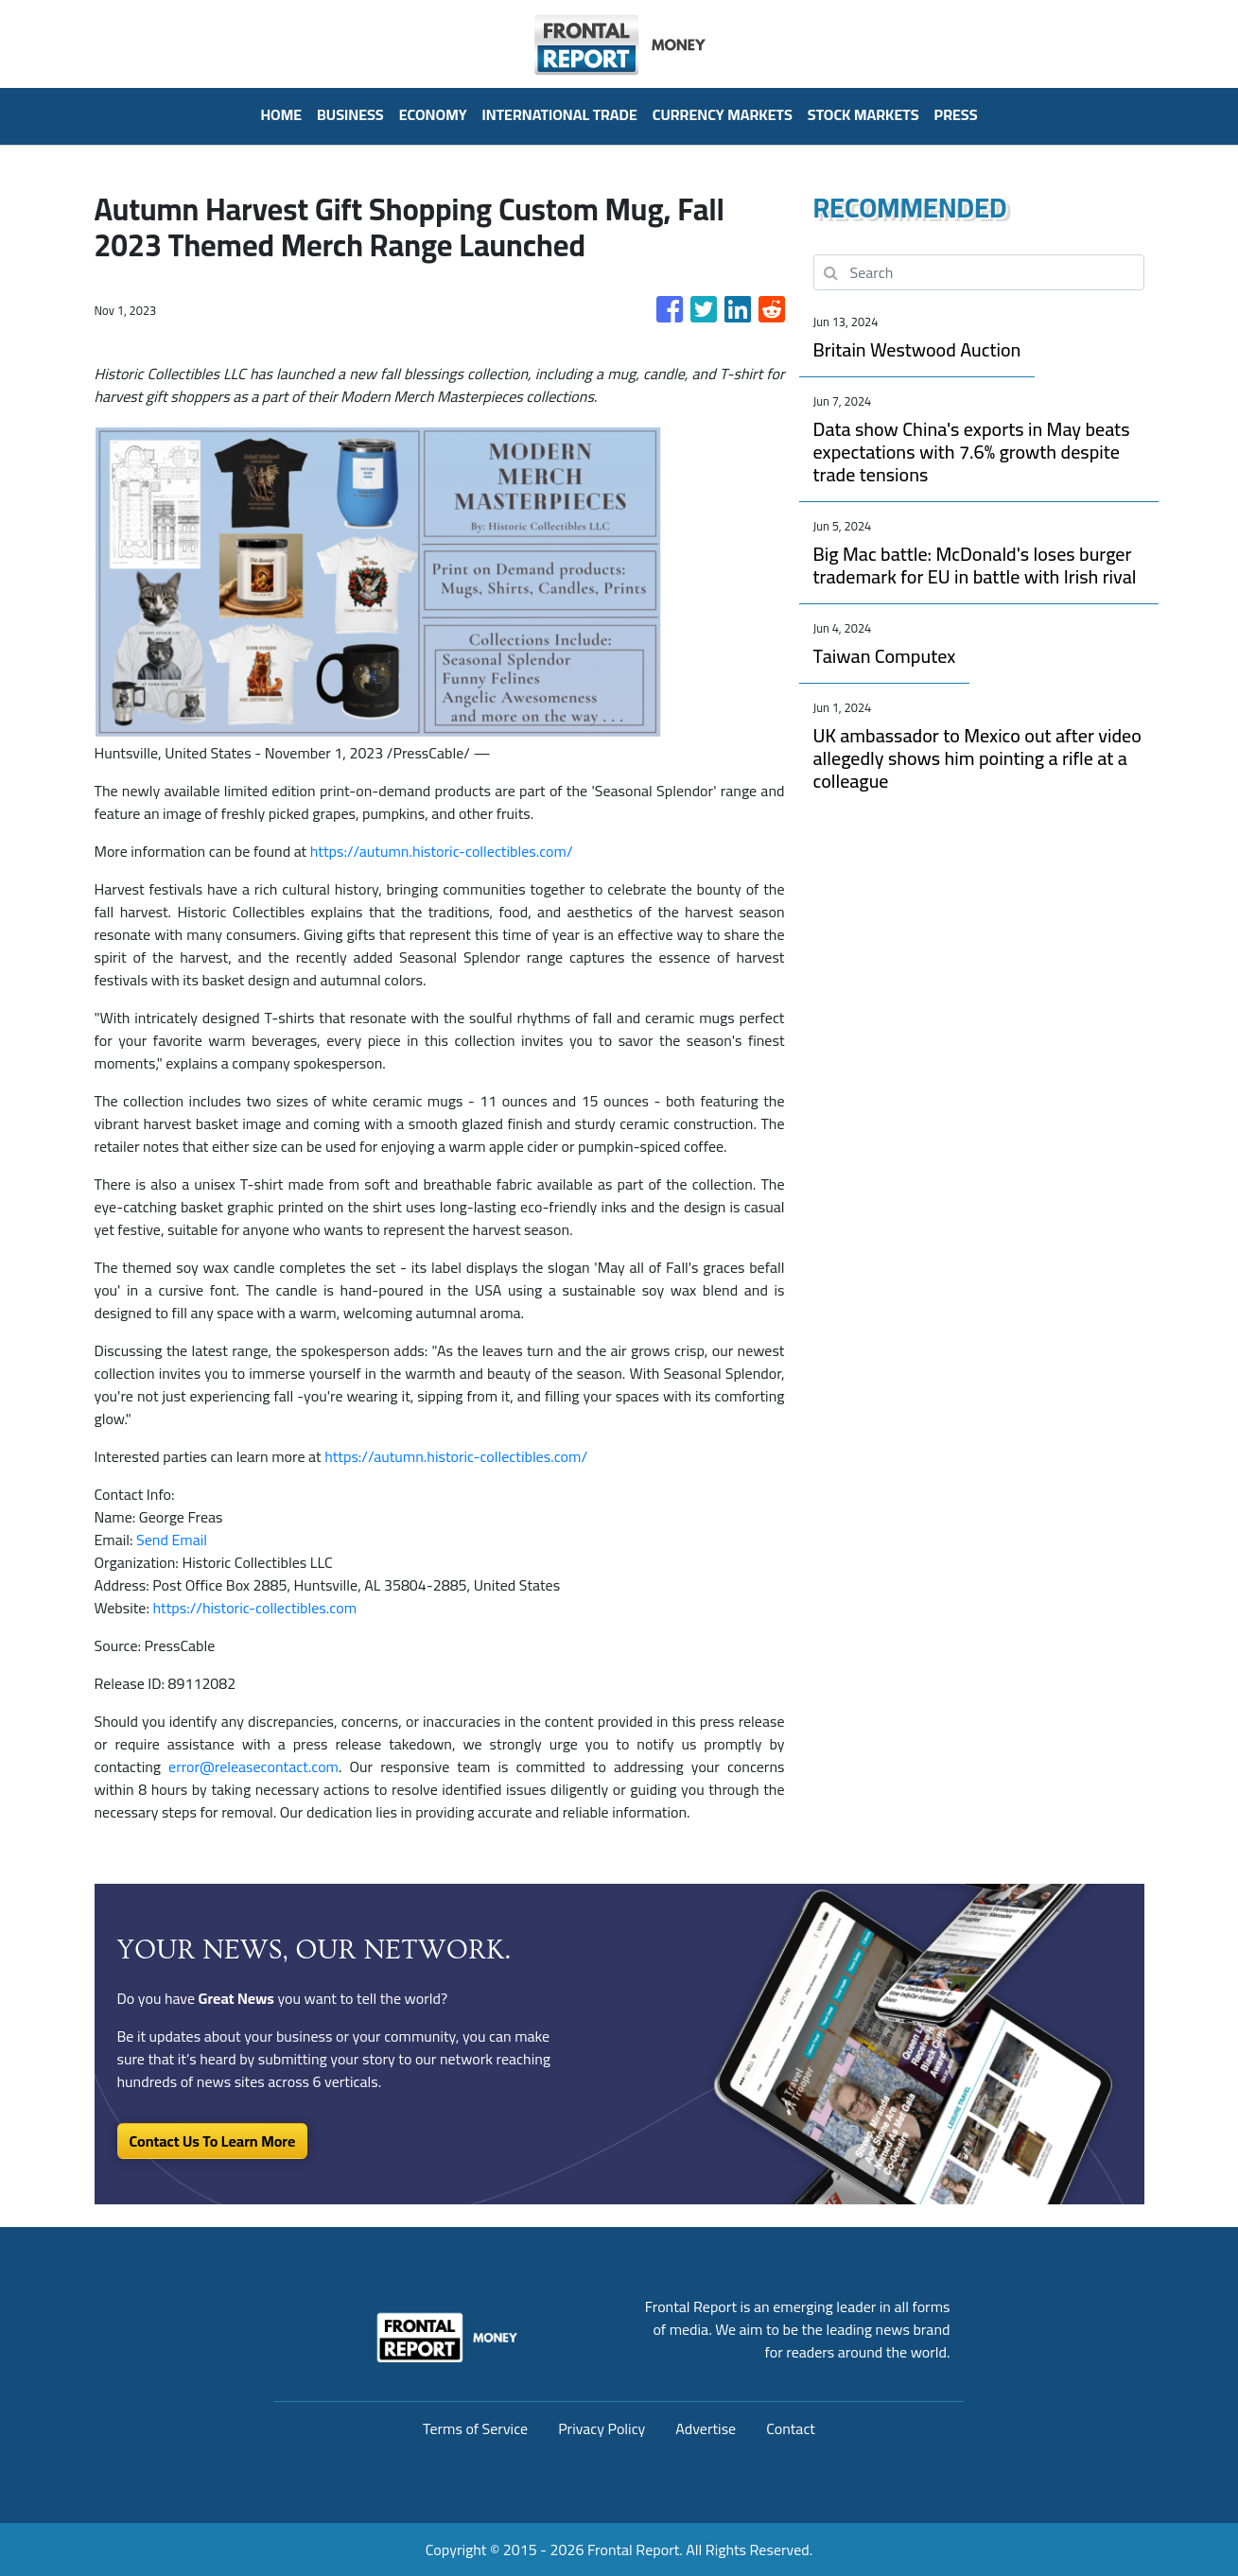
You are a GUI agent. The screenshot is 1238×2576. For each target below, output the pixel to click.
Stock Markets (863, 114)
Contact (790, 2428)
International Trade (559, 114)
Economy (433, 114)
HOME (281, 114)
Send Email (171, 1539)
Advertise (705, 2428)
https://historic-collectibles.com (254, 1607)
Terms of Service (475, 2428)
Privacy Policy (601, 2428)
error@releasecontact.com (253, 1766)
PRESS (956, 114)
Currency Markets (723, 114)
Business (350, 114)
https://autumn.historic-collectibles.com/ (441, 851)
